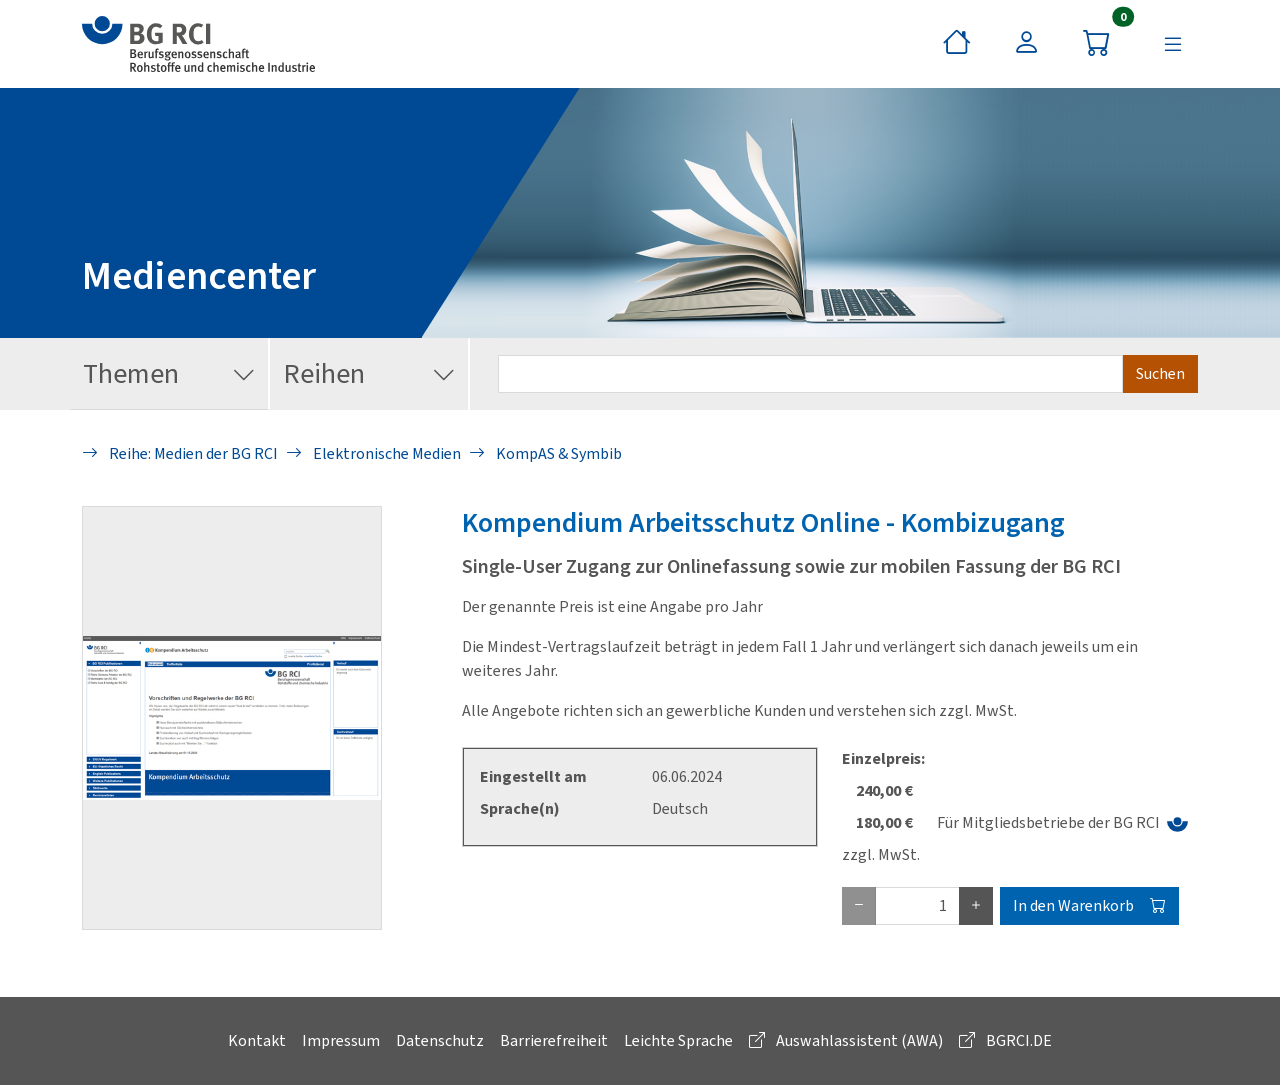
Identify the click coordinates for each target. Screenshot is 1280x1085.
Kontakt (257, 1040)
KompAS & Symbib (545, 453)
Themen (169, 374)
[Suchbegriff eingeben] (810, 374)
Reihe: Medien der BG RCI (180, 453)
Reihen (369, 374)
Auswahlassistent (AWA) (846, 1040)
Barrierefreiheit (554, 1040)
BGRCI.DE (1005, 1040)
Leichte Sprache (678, 1040)
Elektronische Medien (373, 453)
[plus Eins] (976, 906)
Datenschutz (440, 1040)
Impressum (341, 1040)
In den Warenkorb (1089, 905)
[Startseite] (957, 44)
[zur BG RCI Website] (198, 44)
